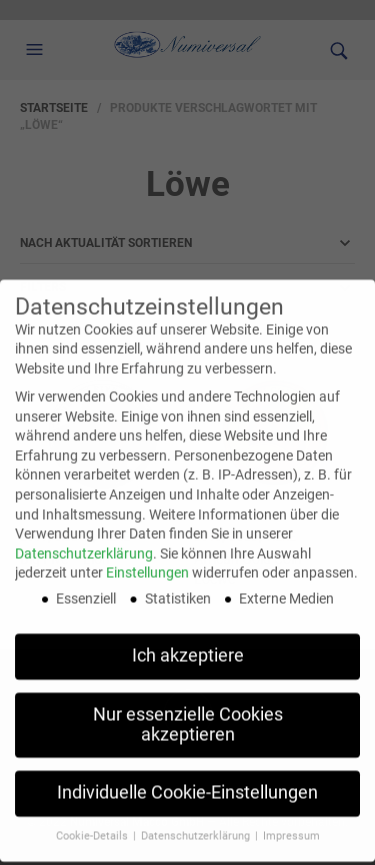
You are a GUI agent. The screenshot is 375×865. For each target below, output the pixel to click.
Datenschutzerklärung (84, 540)
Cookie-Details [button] (93, 822)
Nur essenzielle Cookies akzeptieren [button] (188, 711)
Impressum (291, 822)
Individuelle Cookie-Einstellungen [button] (187, 780)
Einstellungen (147, 559)
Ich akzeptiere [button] (188, 642)
